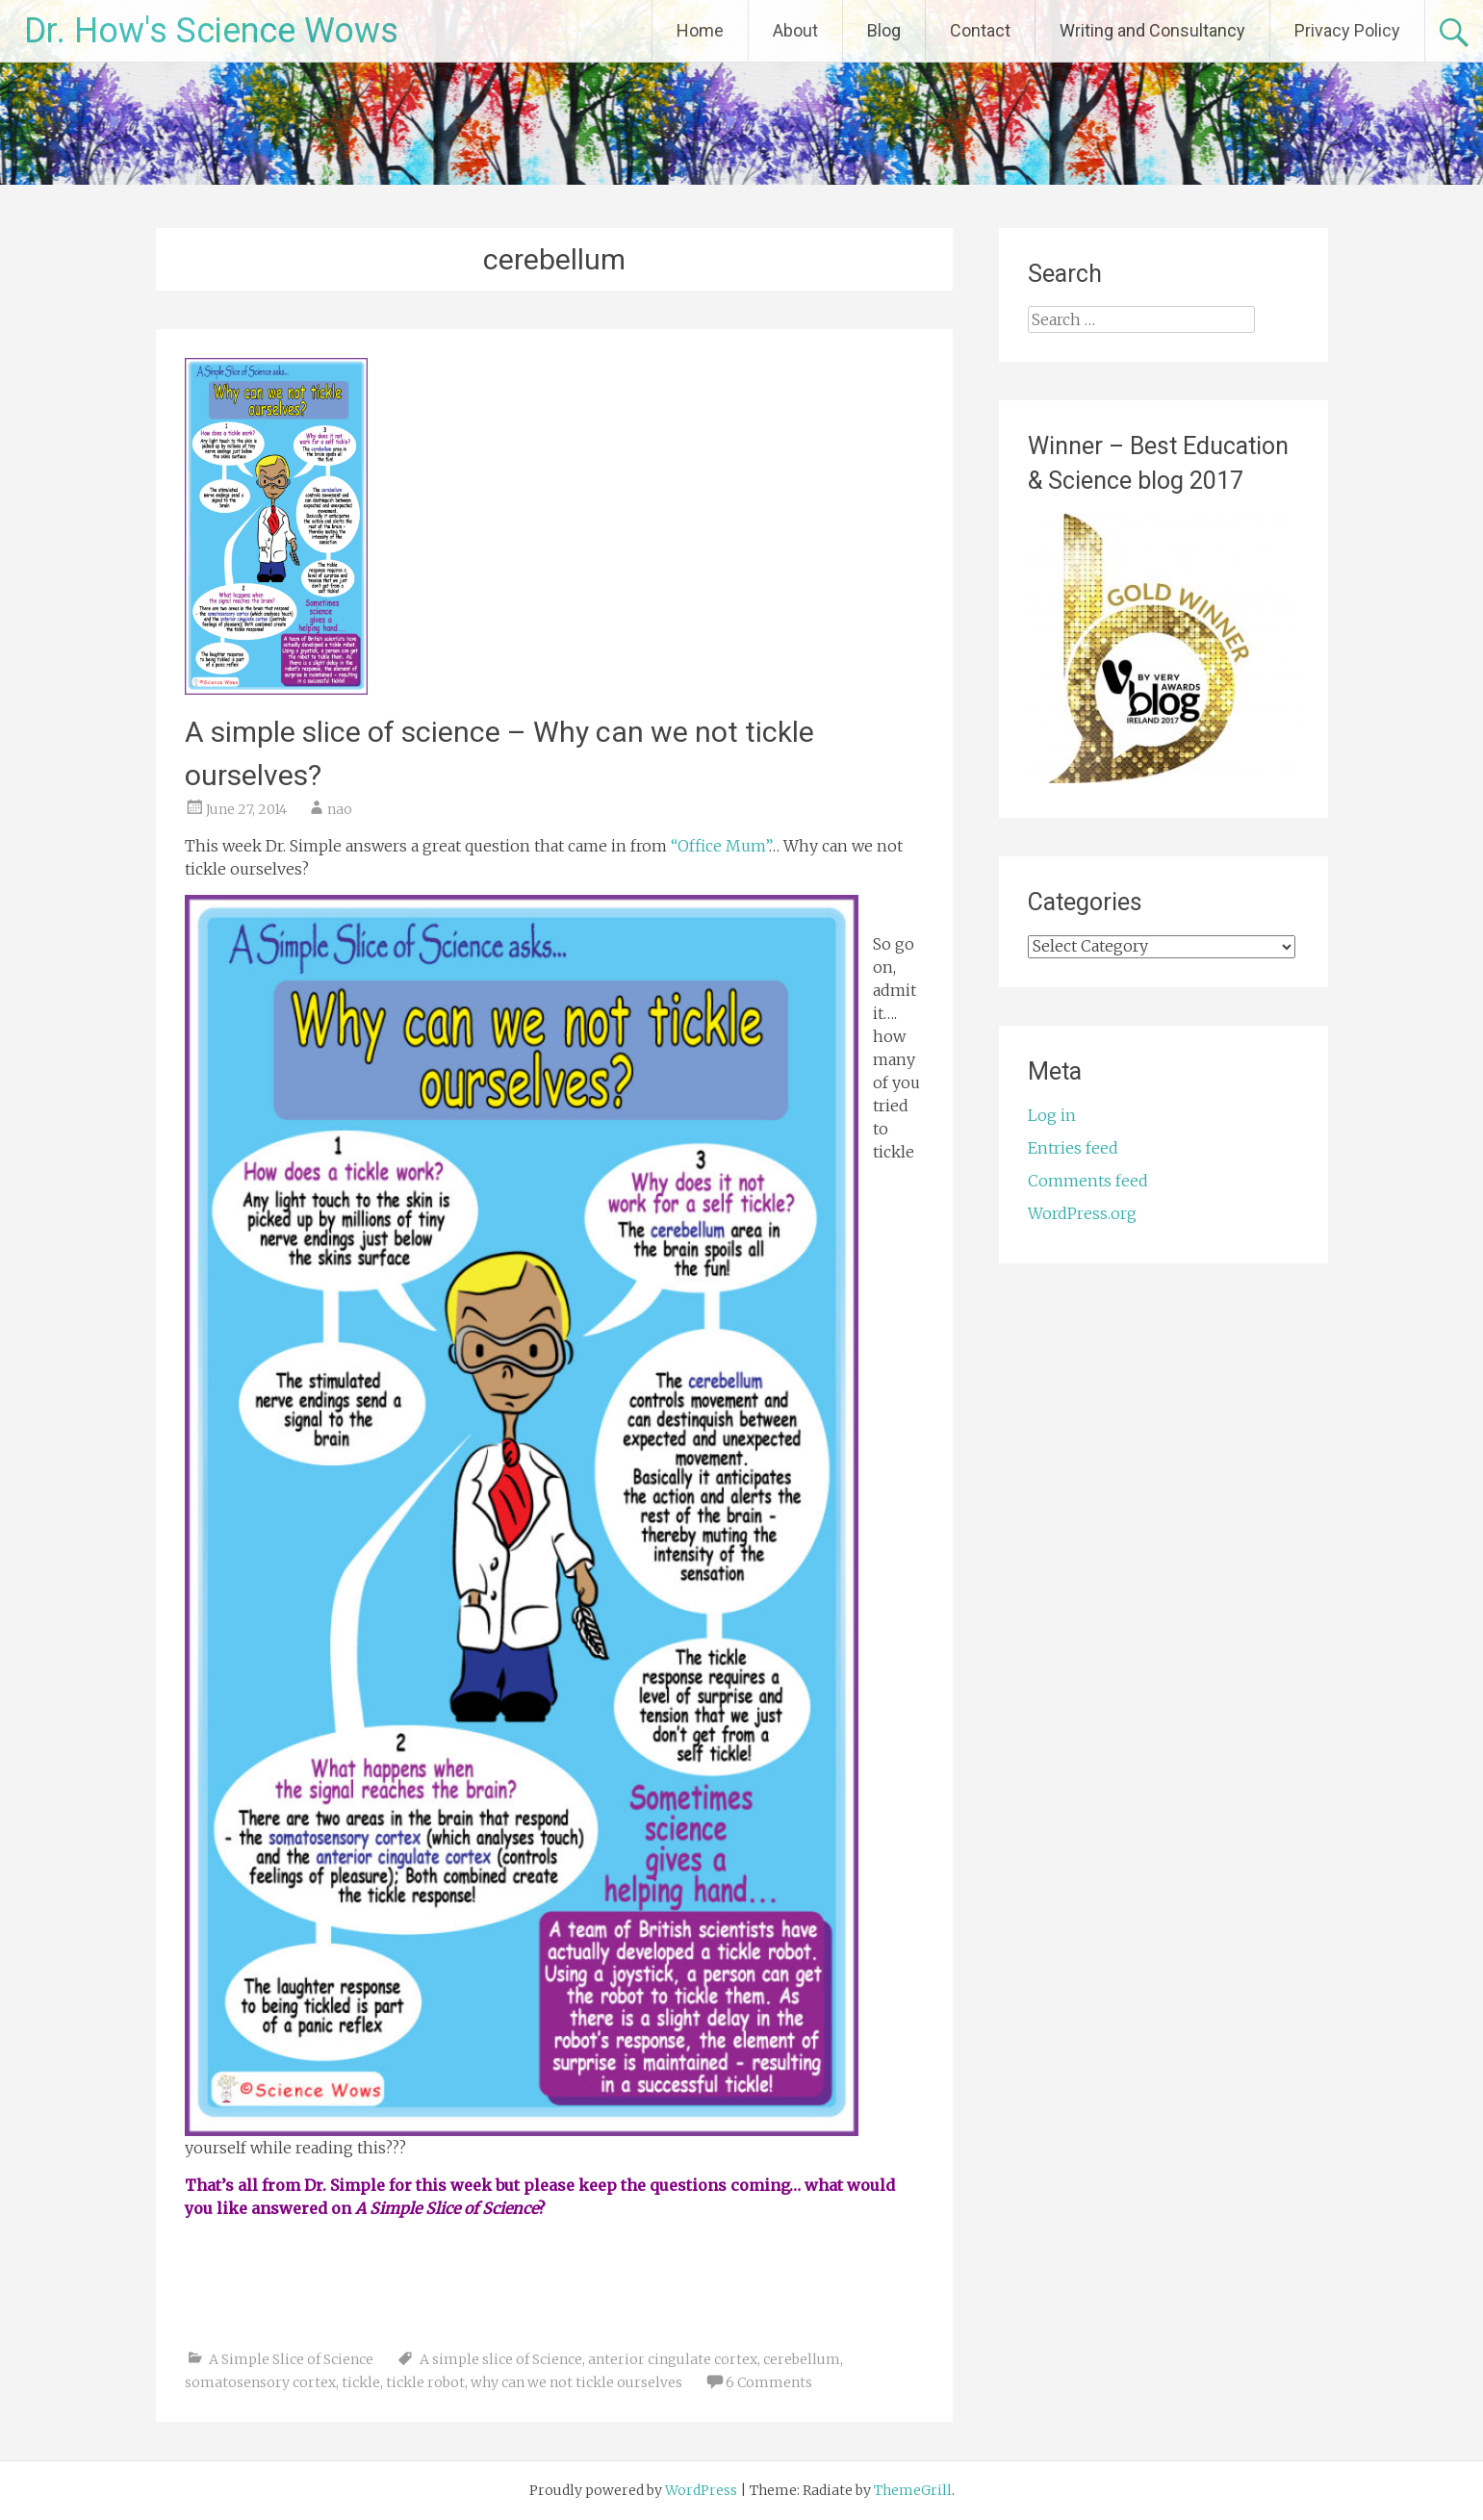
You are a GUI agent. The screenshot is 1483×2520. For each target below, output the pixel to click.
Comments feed (1088, 1180)
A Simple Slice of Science (291, 2359)
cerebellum (801, 2359)
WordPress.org (1082, 1213)
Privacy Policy (1347, 30)
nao (339, 809)
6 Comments (769, 2382)
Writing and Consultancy (1152, 30)
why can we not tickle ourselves (576, 2382)
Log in (1052, 1115)
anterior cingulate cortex (672, 2359)
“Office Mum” (718, 845)
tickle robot (425, 2382)
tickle (361, 2382)
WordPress (701, 2490)
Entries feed (1073, 1148)
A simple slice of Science (501, 2359)
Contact (980, 30)
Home (700, 30)
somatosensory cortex (260, 2382)
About (795, 30)
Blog (884, 30)
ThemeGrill (913, 2490)
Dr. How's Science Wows (211, 31)
